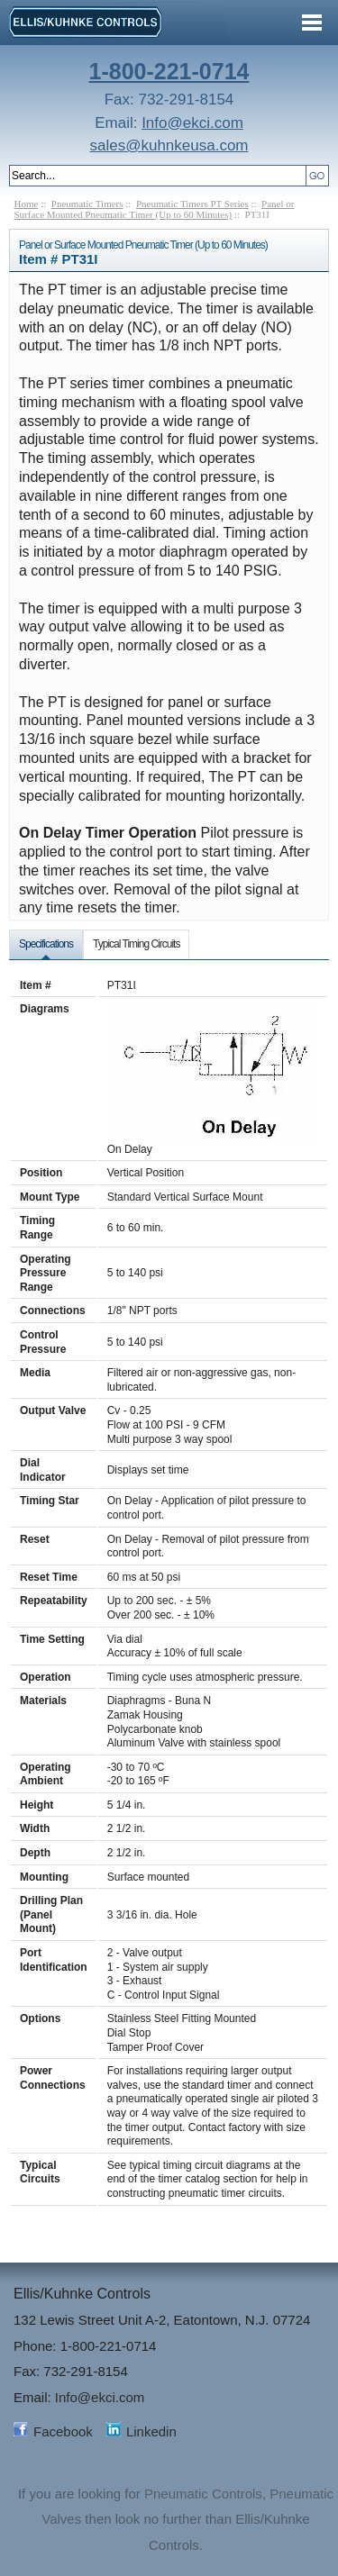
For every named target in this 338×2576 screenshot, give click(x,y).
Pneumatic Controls (203, 2493)
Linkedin (151, 2431)
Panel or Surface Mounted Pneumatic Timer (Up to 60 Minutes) (154, 209)
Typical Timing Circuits (136, 944)
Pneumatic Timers (87, 203)
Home (26, 203)
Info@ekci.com (192, 123)
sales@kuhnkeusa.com (168, 145)
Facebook (63, 2431)
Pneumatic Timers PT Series (192, 203)
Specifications (46, 944)
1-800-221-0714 (169, 71)
